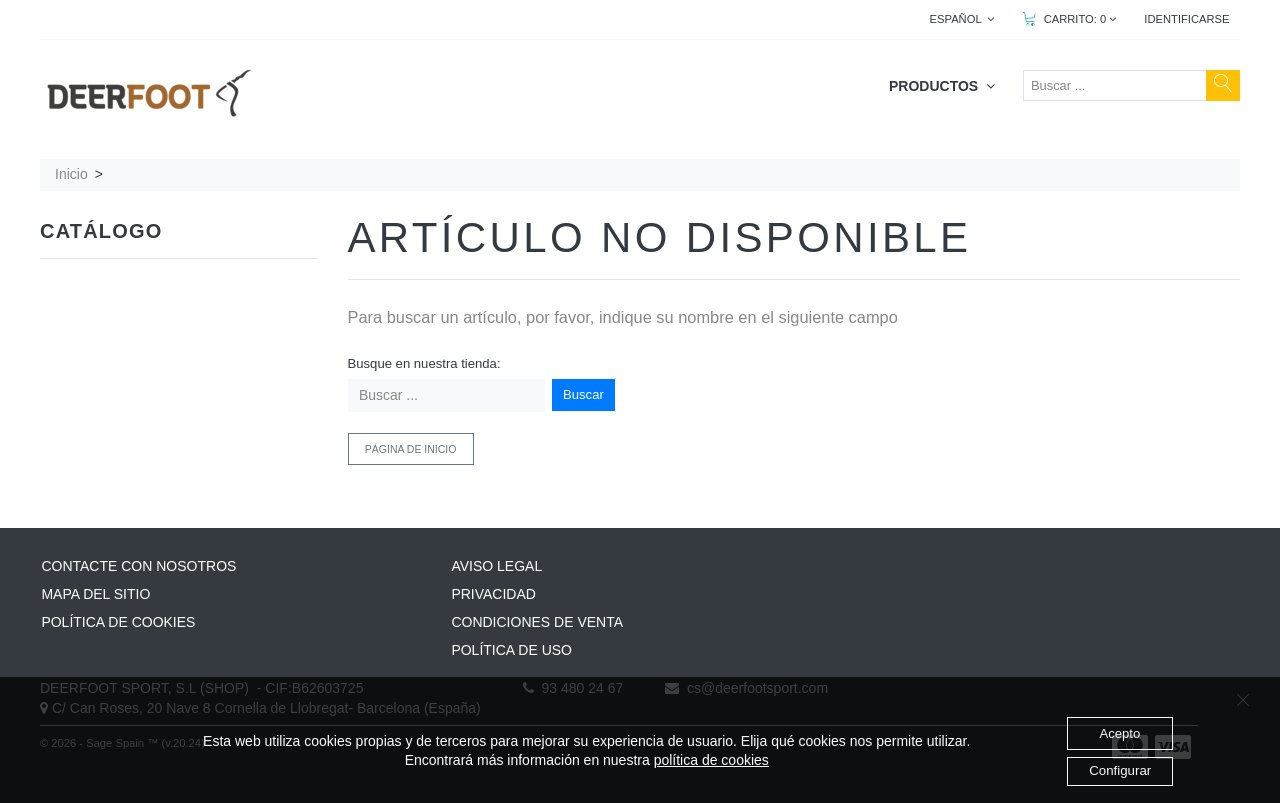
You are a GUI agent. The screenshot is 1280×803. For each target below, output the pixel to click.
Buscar (583, 394)
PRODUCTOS (942, 86)
